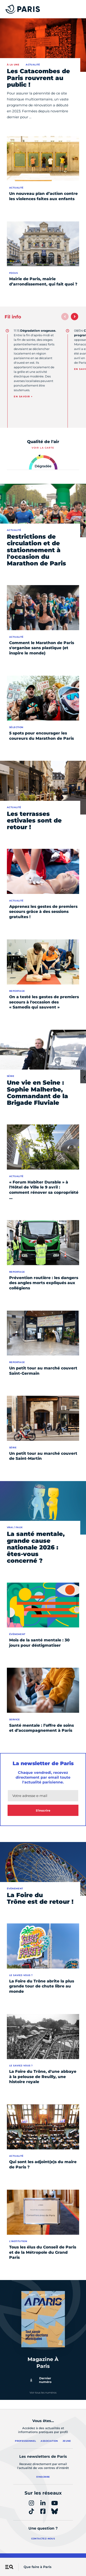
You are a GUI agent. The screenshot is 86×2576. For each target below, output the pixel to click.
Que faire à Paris (37, 2567)
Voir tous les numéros (43, 2392)
